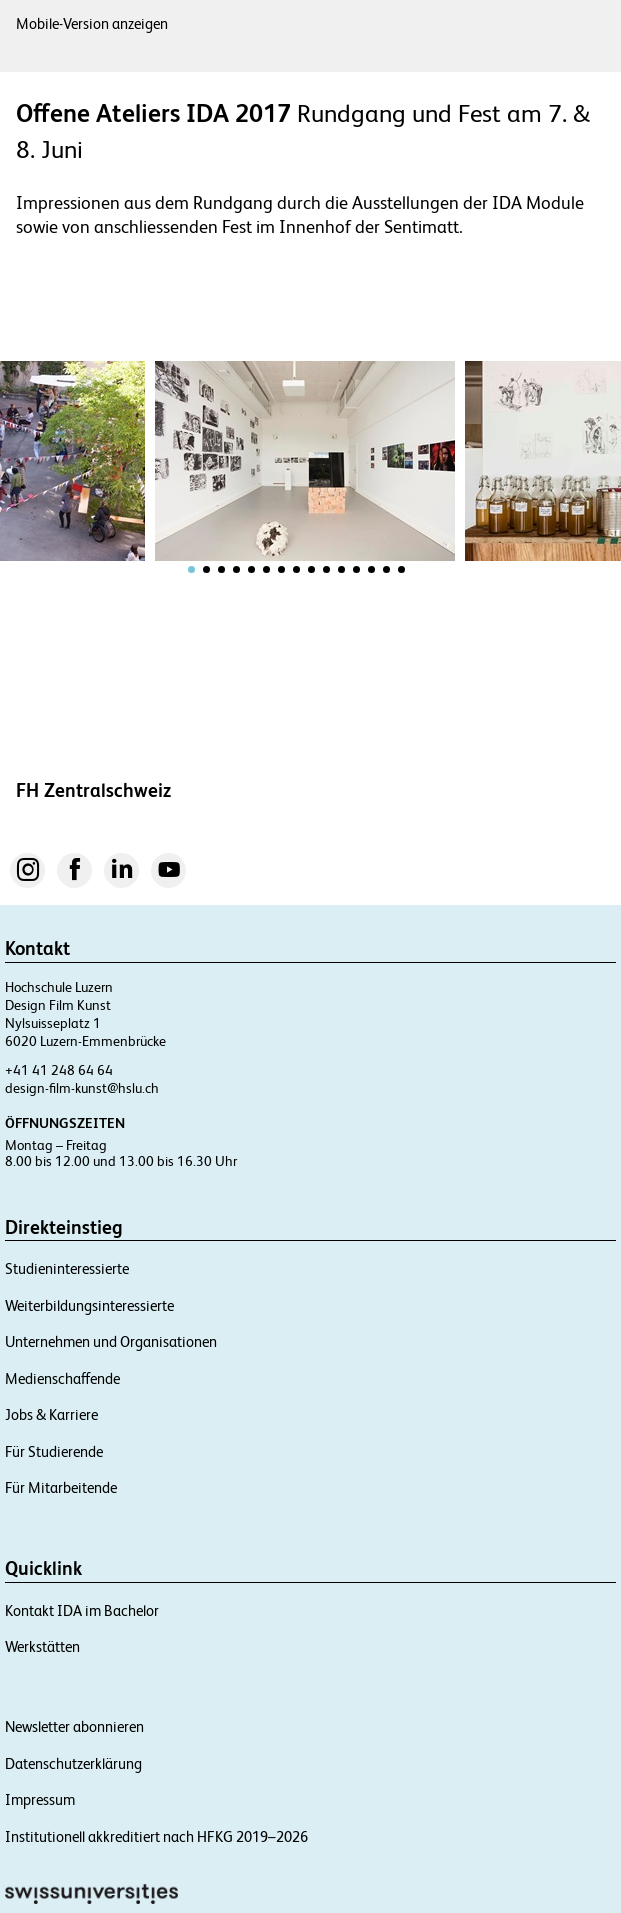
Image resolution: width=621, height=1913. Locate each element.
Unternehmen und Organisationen (111, 1341)
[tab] (191, 569)
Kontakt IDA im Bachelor (82, 1610)
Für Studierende (54, 1451)
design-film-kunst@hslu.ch (82, 1088)
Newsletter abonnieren (74, 1726)
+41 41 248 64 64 (59, 1070)
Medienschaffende (62, 1378)
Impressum (40, 1799)
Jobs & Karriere (51, 1414)
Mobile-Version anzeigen (92, 23)
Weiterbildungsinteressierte (89, 1305)
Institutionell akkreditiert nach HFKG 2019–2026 (156, 1836)
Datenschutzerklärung (73, 1763)
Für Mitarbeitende (61, 1487)
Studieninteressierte (67, 1268)
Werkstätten (42, 1646)
